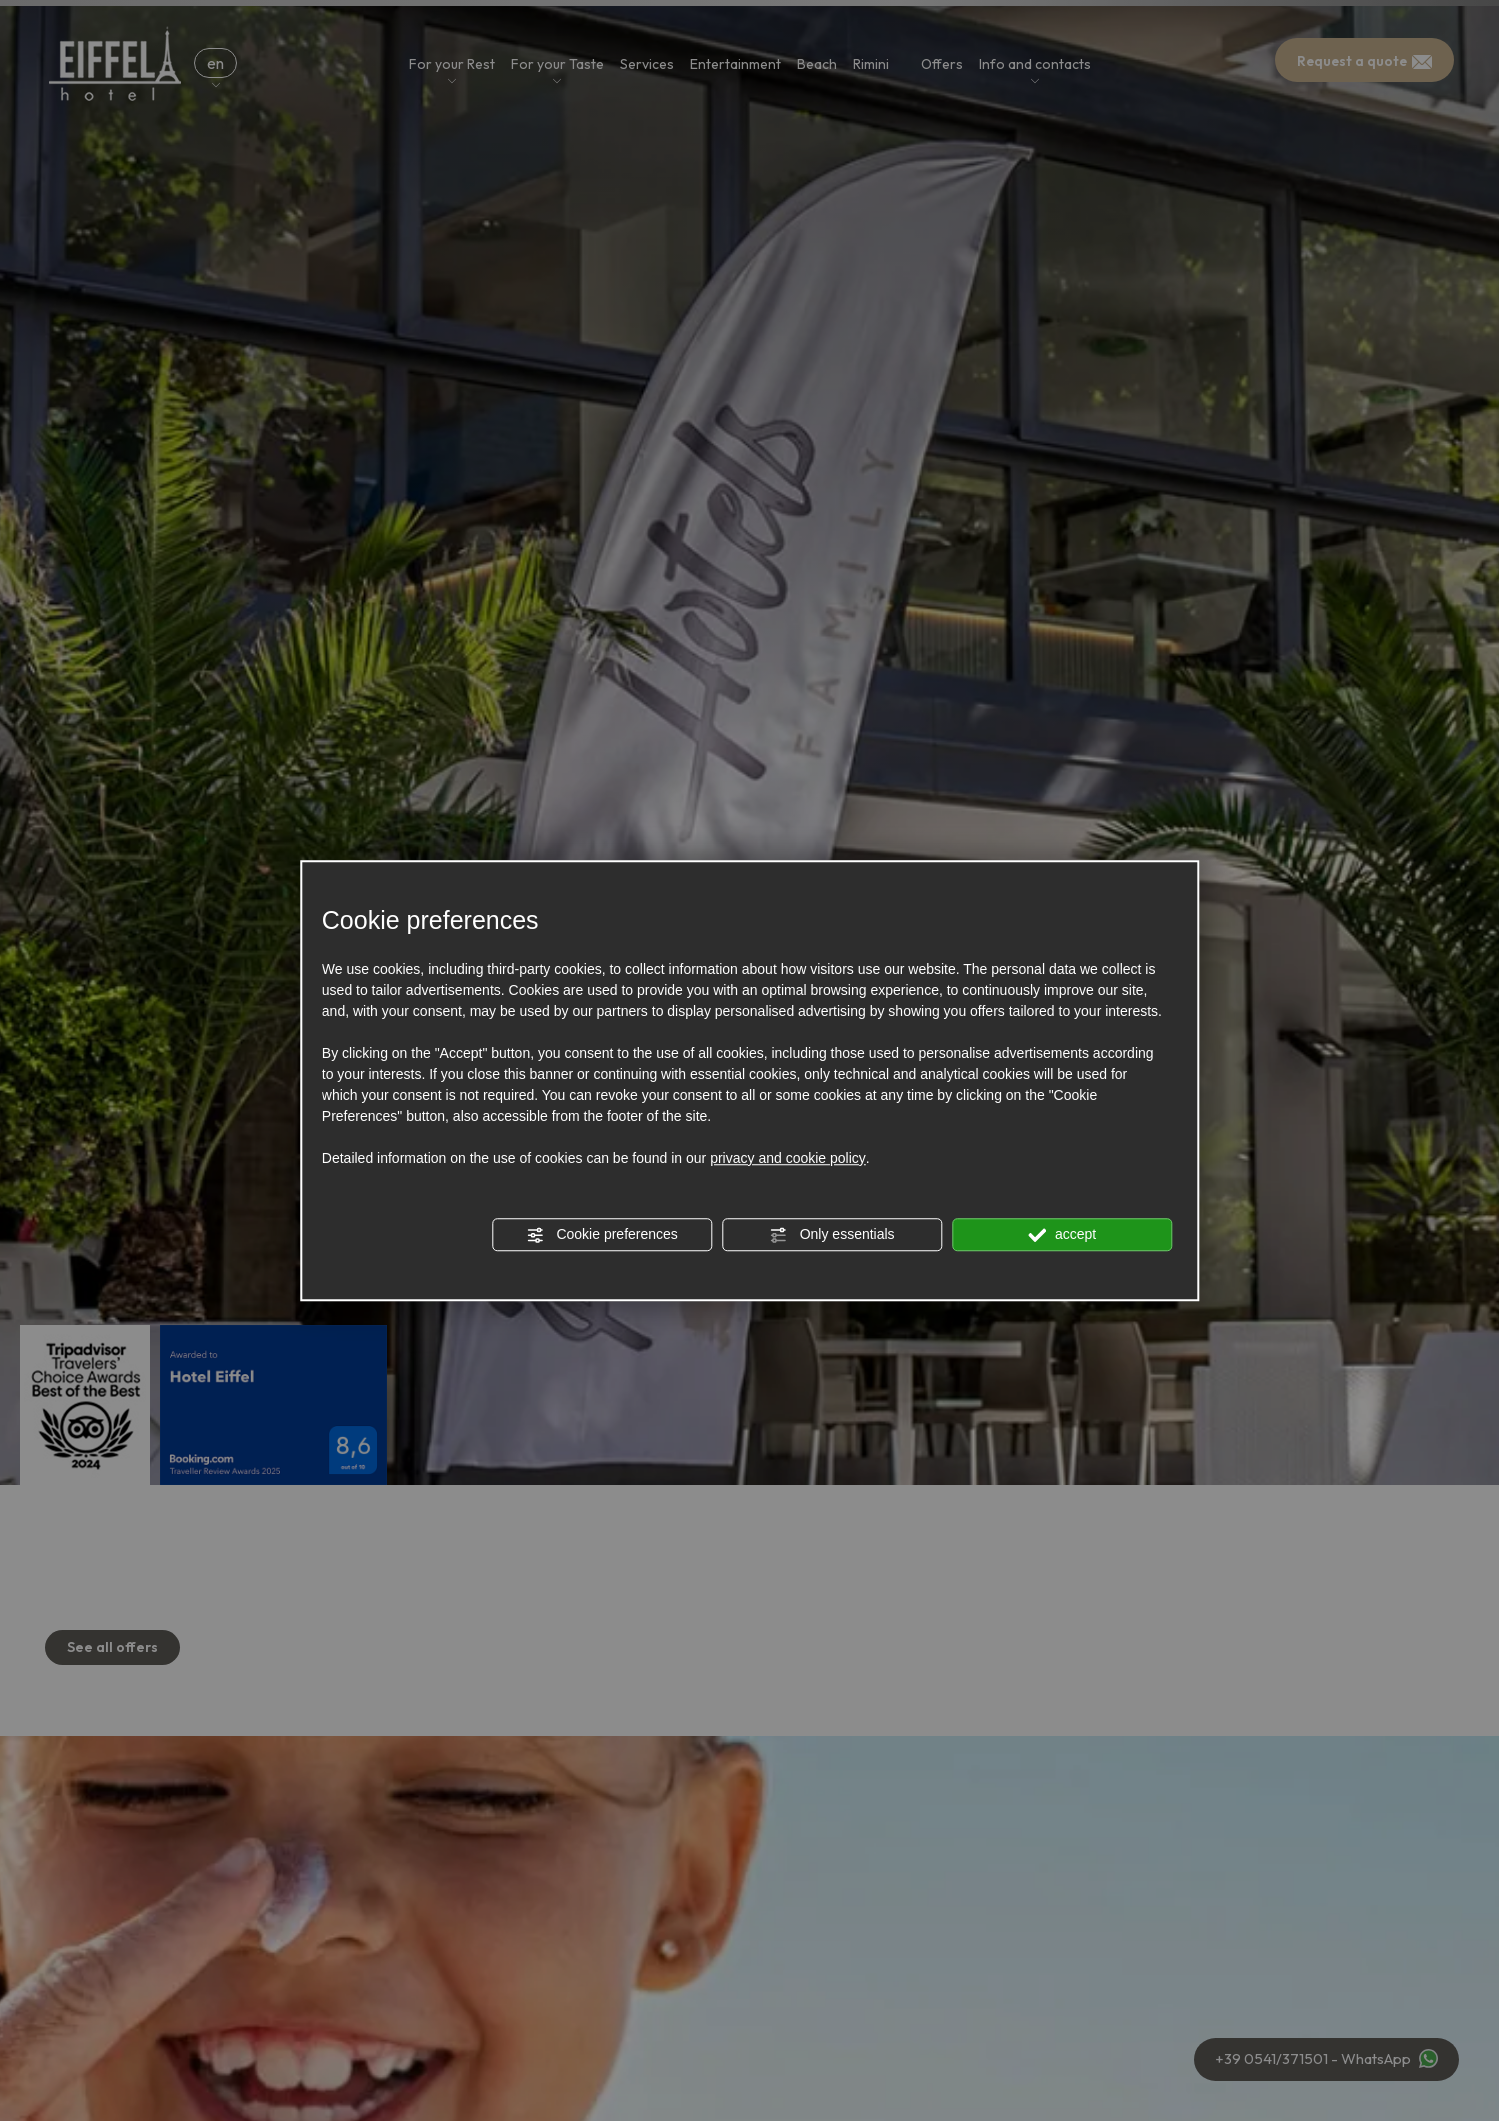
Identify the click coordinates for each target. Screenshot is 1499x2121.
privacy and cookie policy (788, 1158)
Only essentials (832, 1235)
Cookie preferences (602, 1235)
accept (1062, 1235)
